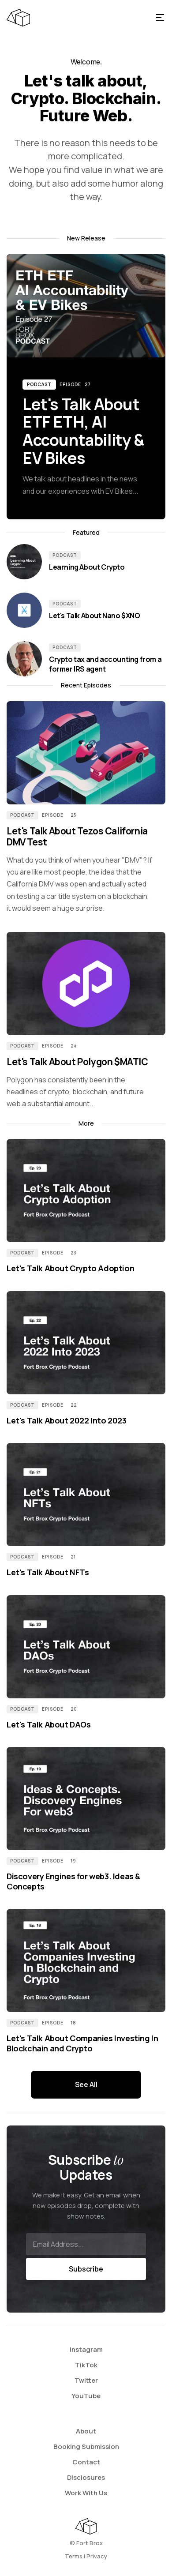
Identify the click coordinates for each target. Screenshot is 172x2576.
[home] (77, 18)
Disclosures (86, 2477)
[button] (160, 17)
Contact (86, 2462)
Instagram (86, 2349)
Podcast (39, 384)
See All (86, 2084)
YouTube (86, 2395)
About (86, 2431)
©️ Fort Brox (86, 2543)
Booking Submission (86, 2446)
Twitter (86, 2380)
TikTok (86, 2364)
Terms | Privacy (86, 2556)
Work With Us (86, 2492)
